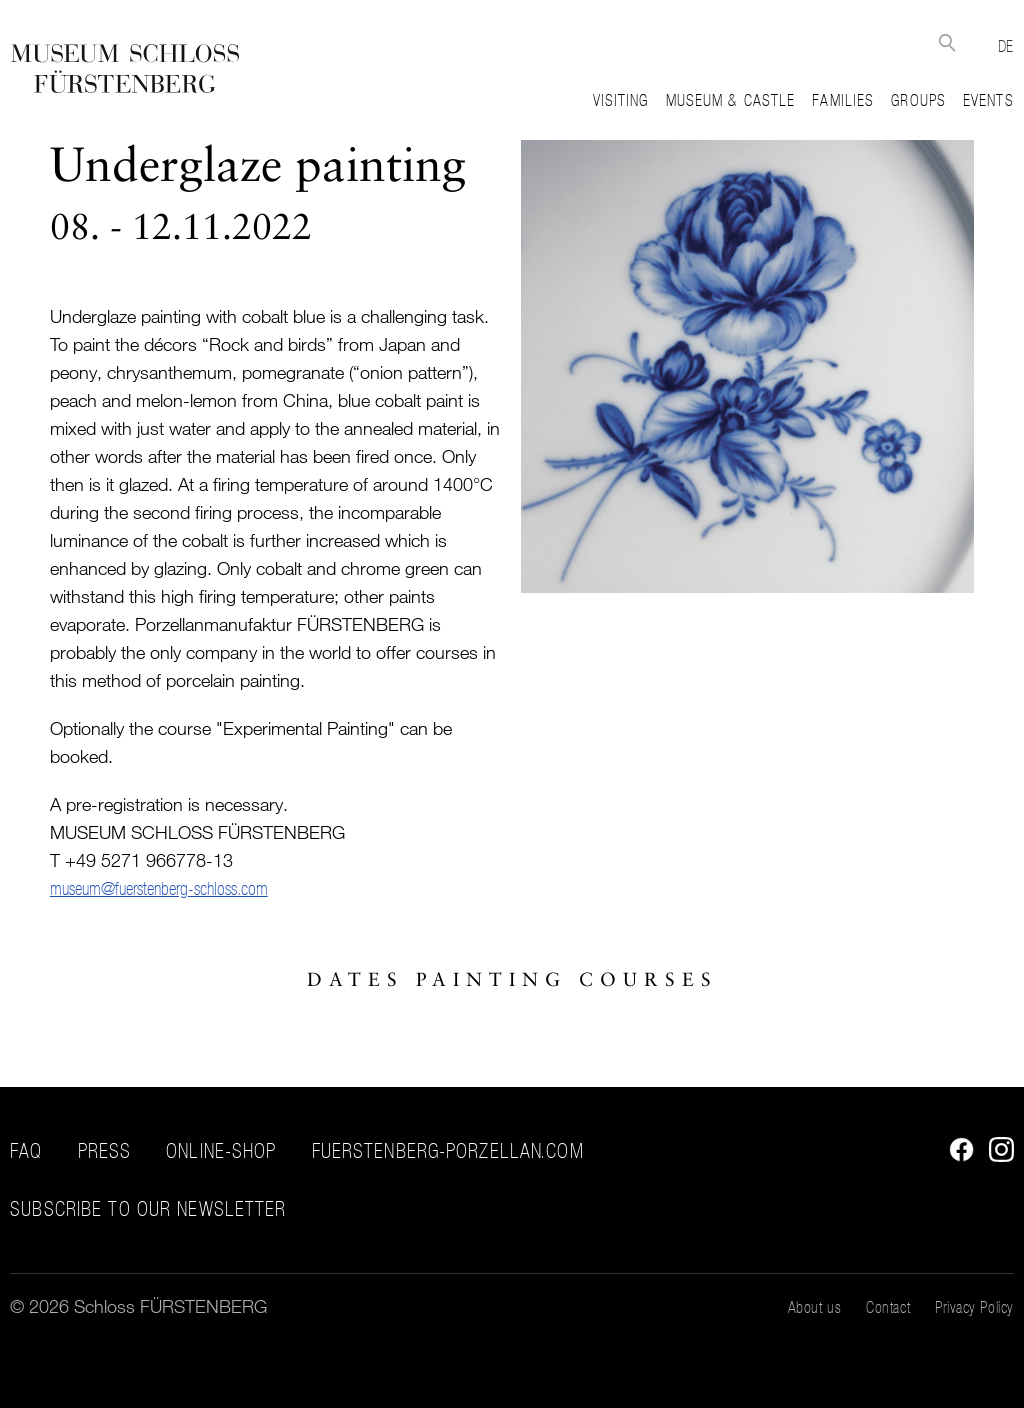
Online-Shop (221, 1151)
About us (814, 1307)
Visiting (621, 100)
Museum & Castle (731, 100)
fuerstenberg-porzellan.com (448, 1151)
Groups (918, 100)
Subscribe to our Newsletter (148, 1209)
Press (105, 1151)
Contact (888, 1307)
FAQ (26, 1151)
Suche (947, 42)
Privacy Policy (974, 1307)
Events (988, 100)
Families (843, 100)
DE (1006, 46)
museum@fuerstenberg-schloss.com (159, 888)
